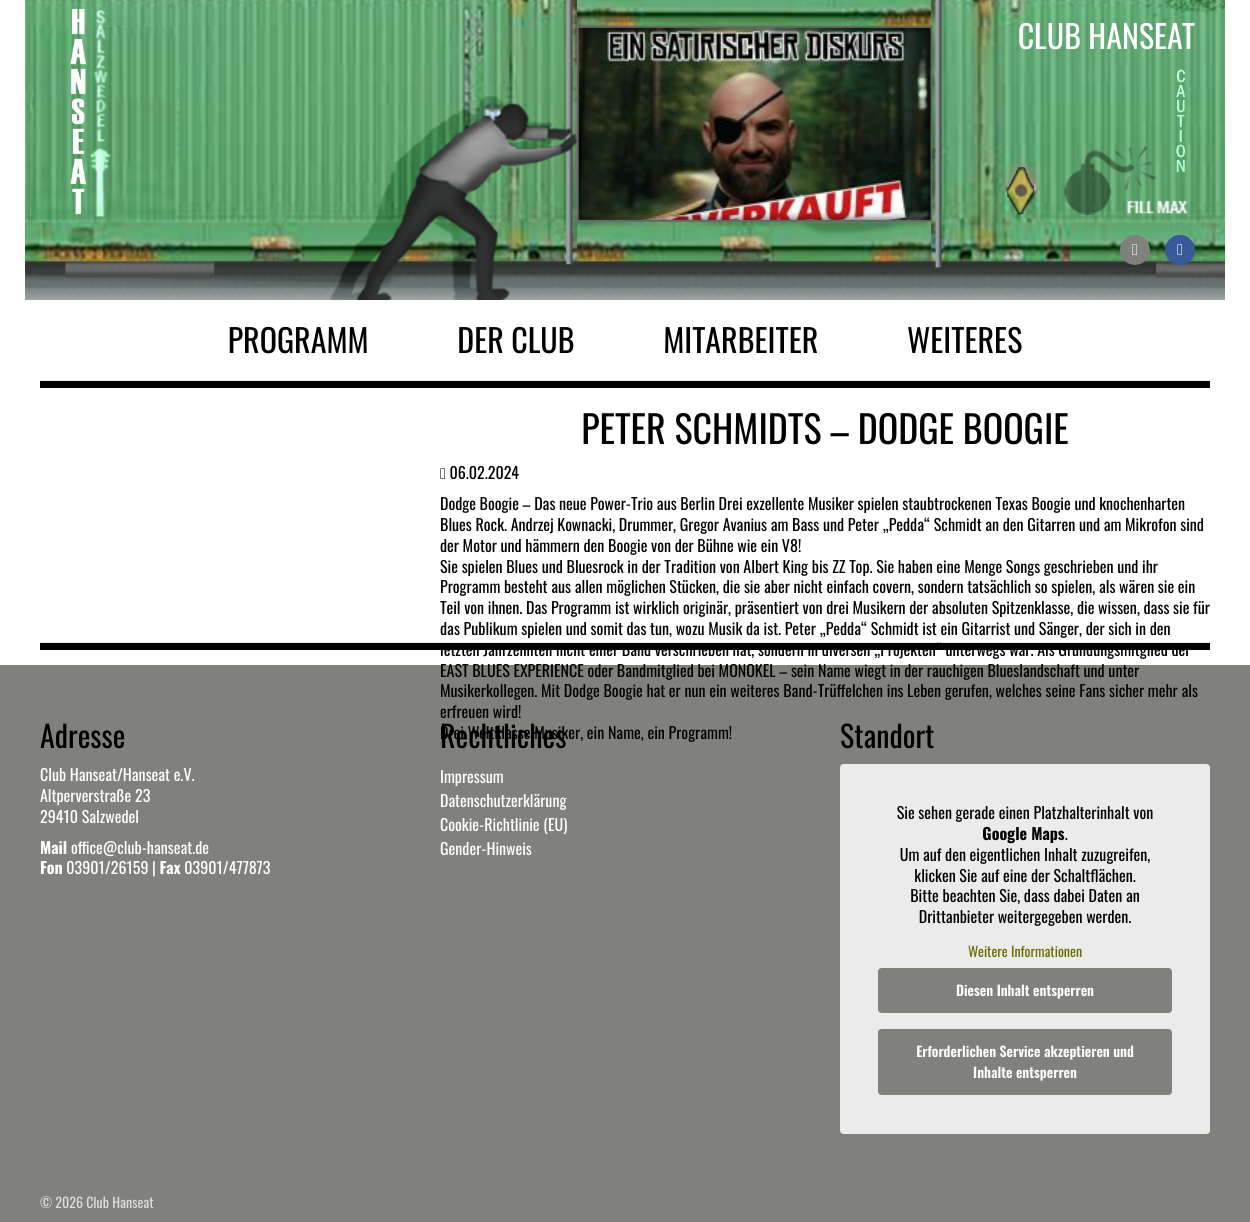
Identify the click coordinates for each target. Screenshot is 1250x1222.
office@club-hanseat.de (140, 847)
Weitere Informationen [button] (1025, 952)
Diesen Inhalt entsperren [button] (1025, 991)
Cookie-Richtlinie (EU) (503, 824)
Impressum (472, 776)
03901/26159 (107, 867)
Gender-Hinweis (486, 848)
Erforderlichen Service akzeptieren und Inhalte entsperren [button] (1025, 1063)
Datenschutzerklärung (503, 800)
